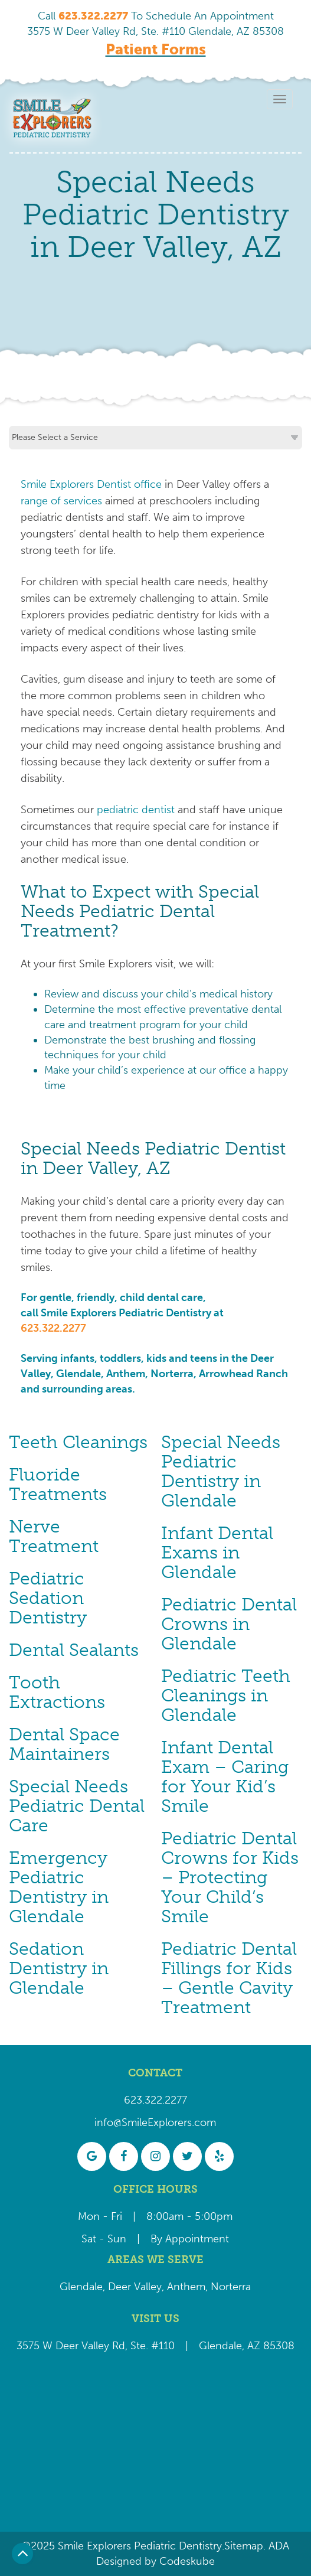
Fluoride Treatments (58, 1484)
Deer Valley (135, 2286)
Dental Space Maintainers (64, 1744)
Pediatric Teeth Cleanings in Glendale (225, 1695)
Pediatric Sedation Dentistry (48, 1598)
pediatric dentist (136, 809)
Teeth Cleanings (78, 1442)
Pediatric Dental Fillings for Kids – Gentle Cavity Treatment (229, 1978)
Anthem (186, 2286)
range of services (61, 500)
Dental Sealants (74, 1650)
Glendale (81, 2286)
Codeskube (187, 2561)
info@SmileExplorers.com (155, 2122)
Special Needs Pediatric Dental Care (77, 1806)
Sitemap (243, 2545)
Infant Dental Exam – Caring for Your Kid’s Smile (225, 1777)
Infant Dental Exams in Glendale (217, 1552)
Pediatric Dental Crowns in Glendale (229, 1624)
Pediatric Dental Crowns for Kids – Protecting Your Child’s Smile (230, 1877)
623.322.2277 (53, 1328)
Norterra (231, 2286)
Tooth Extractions (57, 1692)
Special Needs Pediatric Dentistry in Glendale (220, 1471)
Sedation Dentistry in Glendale (59, 1968)
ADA (277, 2545)
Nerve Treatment (54, 1536)
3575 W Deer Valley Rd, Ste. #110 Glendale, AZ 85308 (155, 31)
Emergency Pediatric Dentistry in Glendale (59, 1887)
